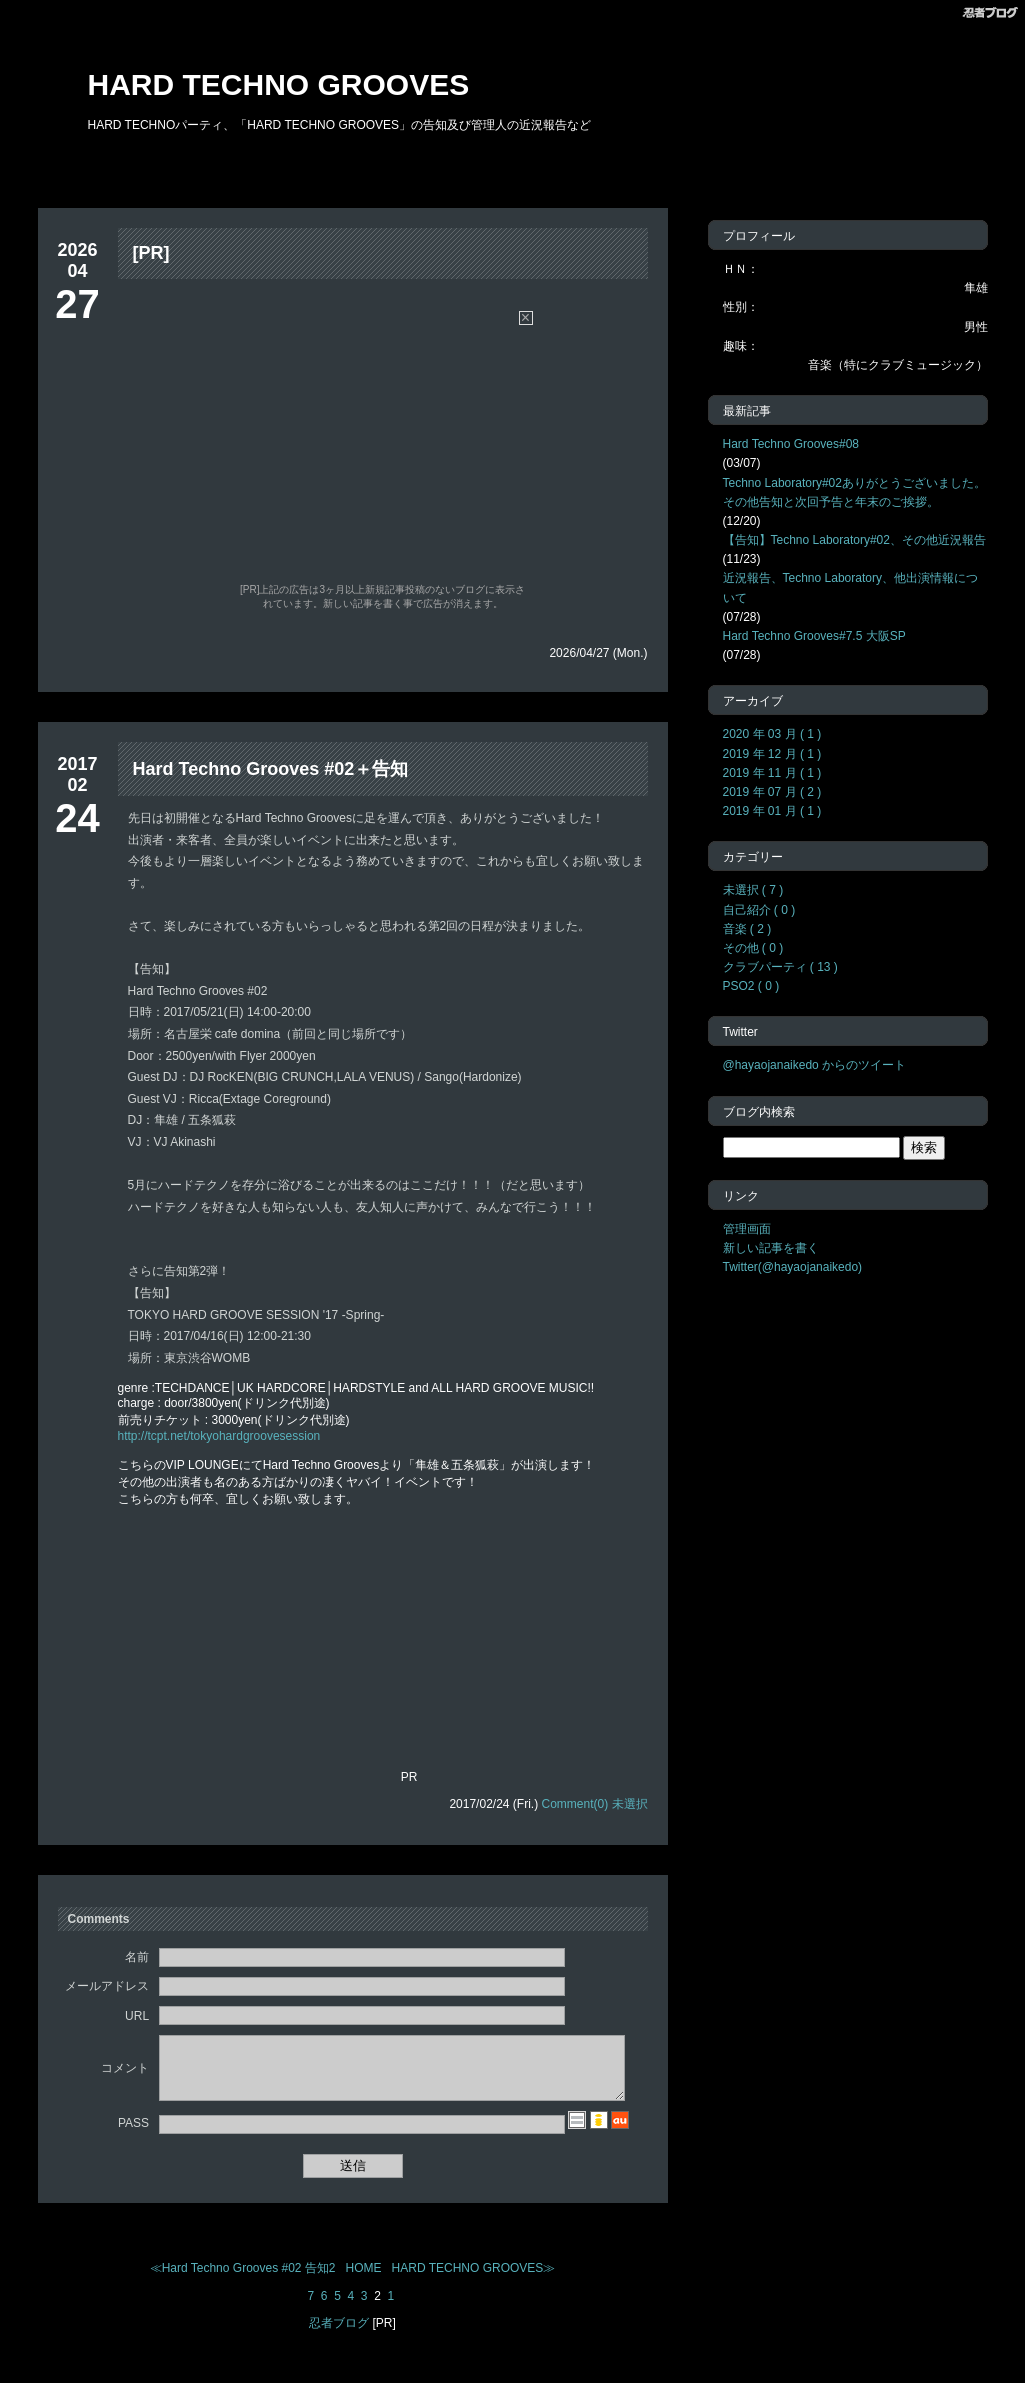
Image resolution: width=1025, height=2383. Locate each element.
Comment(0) (574, 1804)
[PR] (151, 253)
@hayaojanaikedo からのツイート (815, 1065)
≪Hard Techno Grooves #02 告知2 (243, 2280)
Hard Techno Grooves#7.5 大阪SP (814, 636)
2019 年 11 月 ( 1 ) (772, 773)
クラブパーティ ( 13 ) (780, 967)
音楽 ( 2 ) (747, 929)
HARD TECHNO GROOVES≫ (474, 2280)
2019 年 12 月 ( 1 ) (772, 754)
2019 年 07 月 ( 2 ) (772, 792)
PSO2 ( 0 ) (751, 986)
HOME (364, 2280)
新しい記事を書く (771, 1248)
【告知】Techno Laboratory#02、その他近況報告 (854, 540)
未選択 (630, 1804)
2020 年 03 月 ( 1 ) (772, 734)
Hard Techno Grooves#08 (791, 444)
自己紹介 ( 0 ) (759, 910)
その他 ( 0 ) (753, 948)
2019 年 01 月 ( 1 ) (772, 811)
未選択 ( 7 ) (753, 890)
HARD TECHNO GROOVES (279, 84)
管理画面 (747, 1229)
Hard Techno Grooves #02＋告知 (271, 769)
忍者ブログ (339, 2335)
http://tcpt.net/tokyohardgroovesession (219, 1436)
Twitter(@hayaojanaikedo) (793, 1267)
